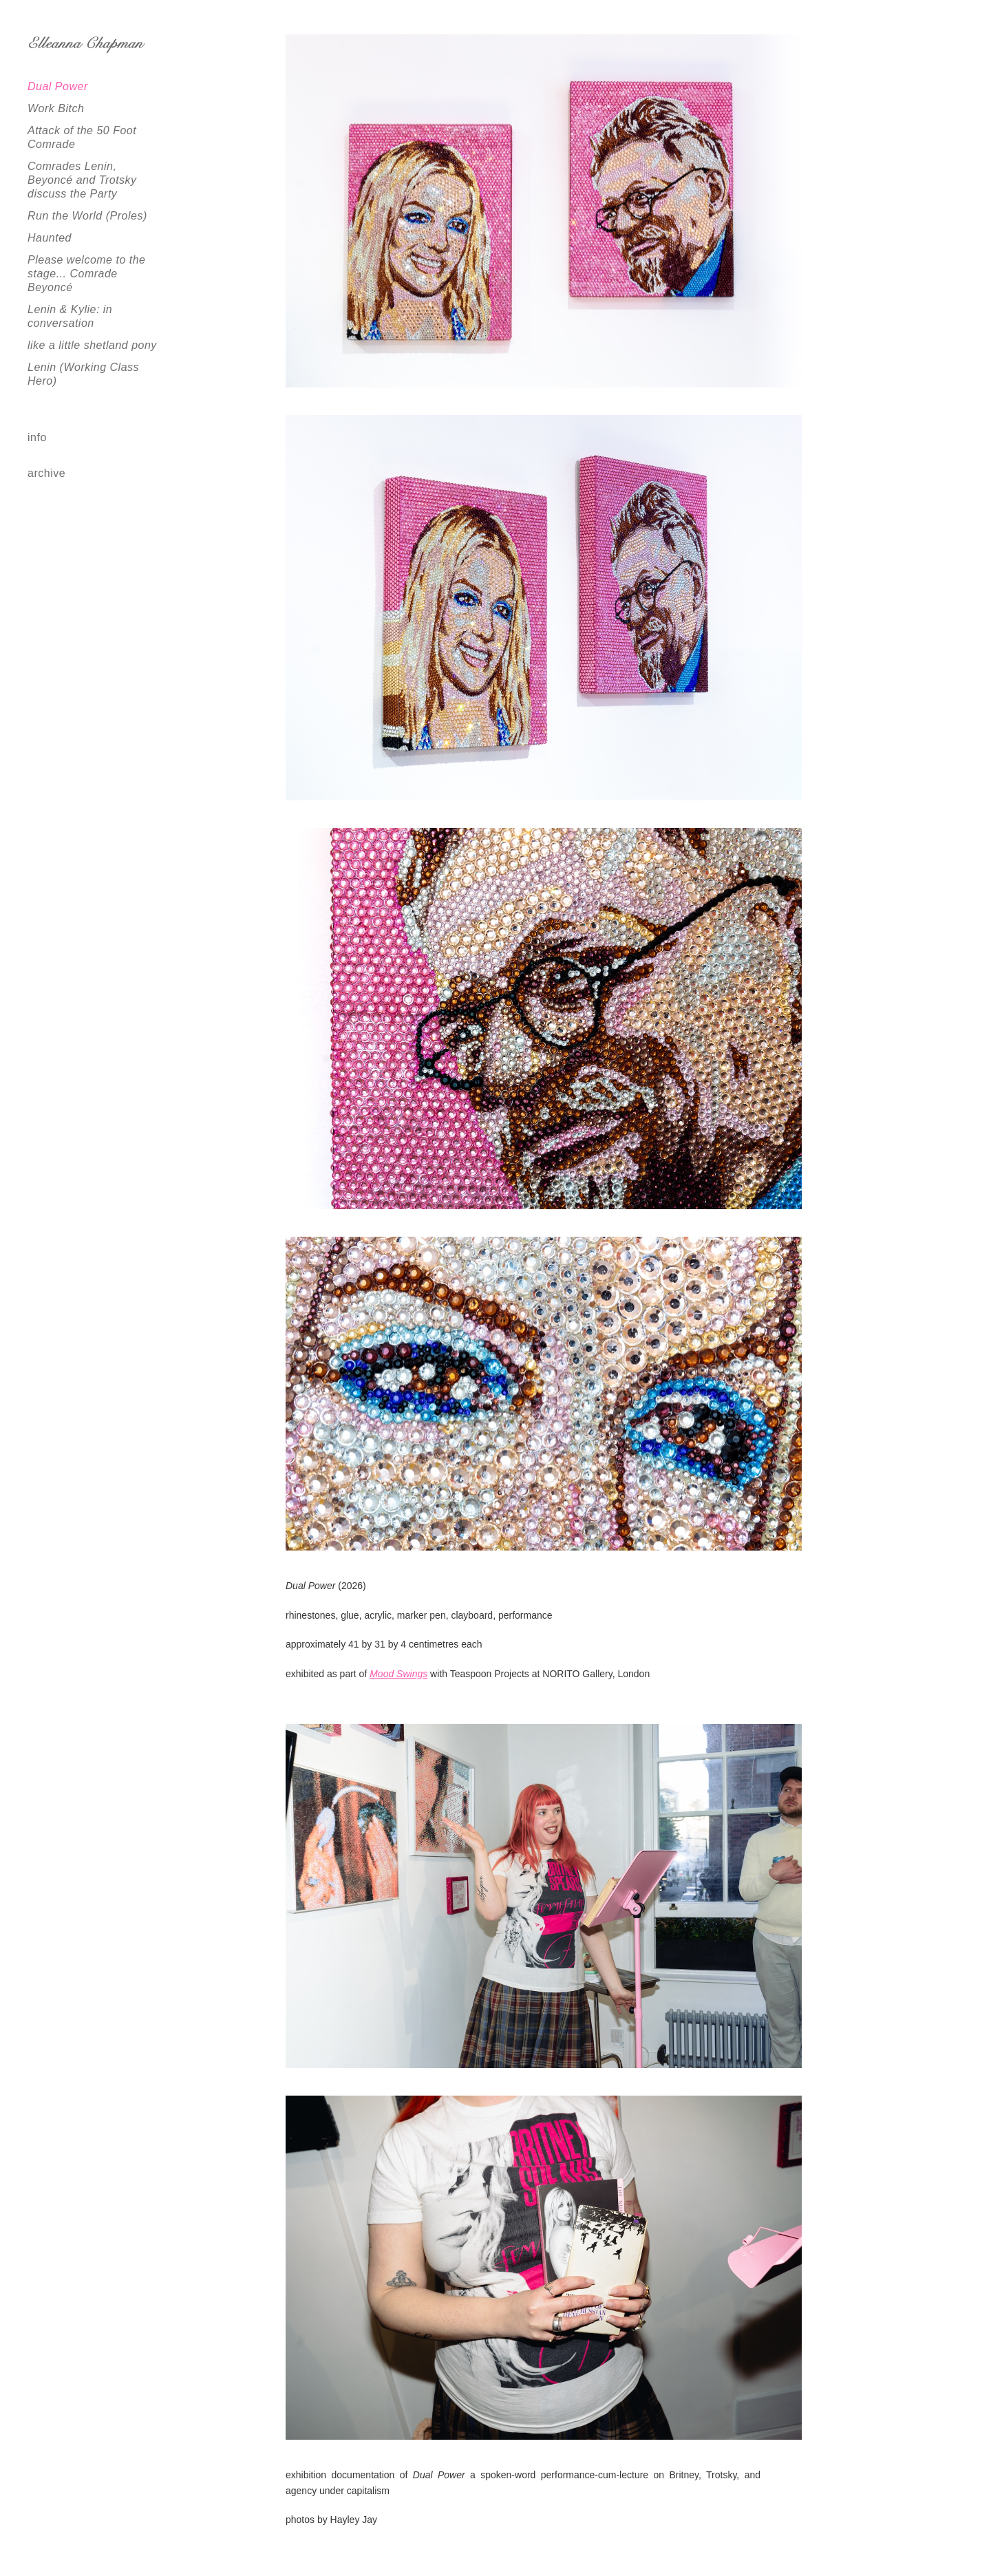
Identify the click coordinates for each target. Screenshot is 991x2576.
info (37, 437)
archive (46, 473)
